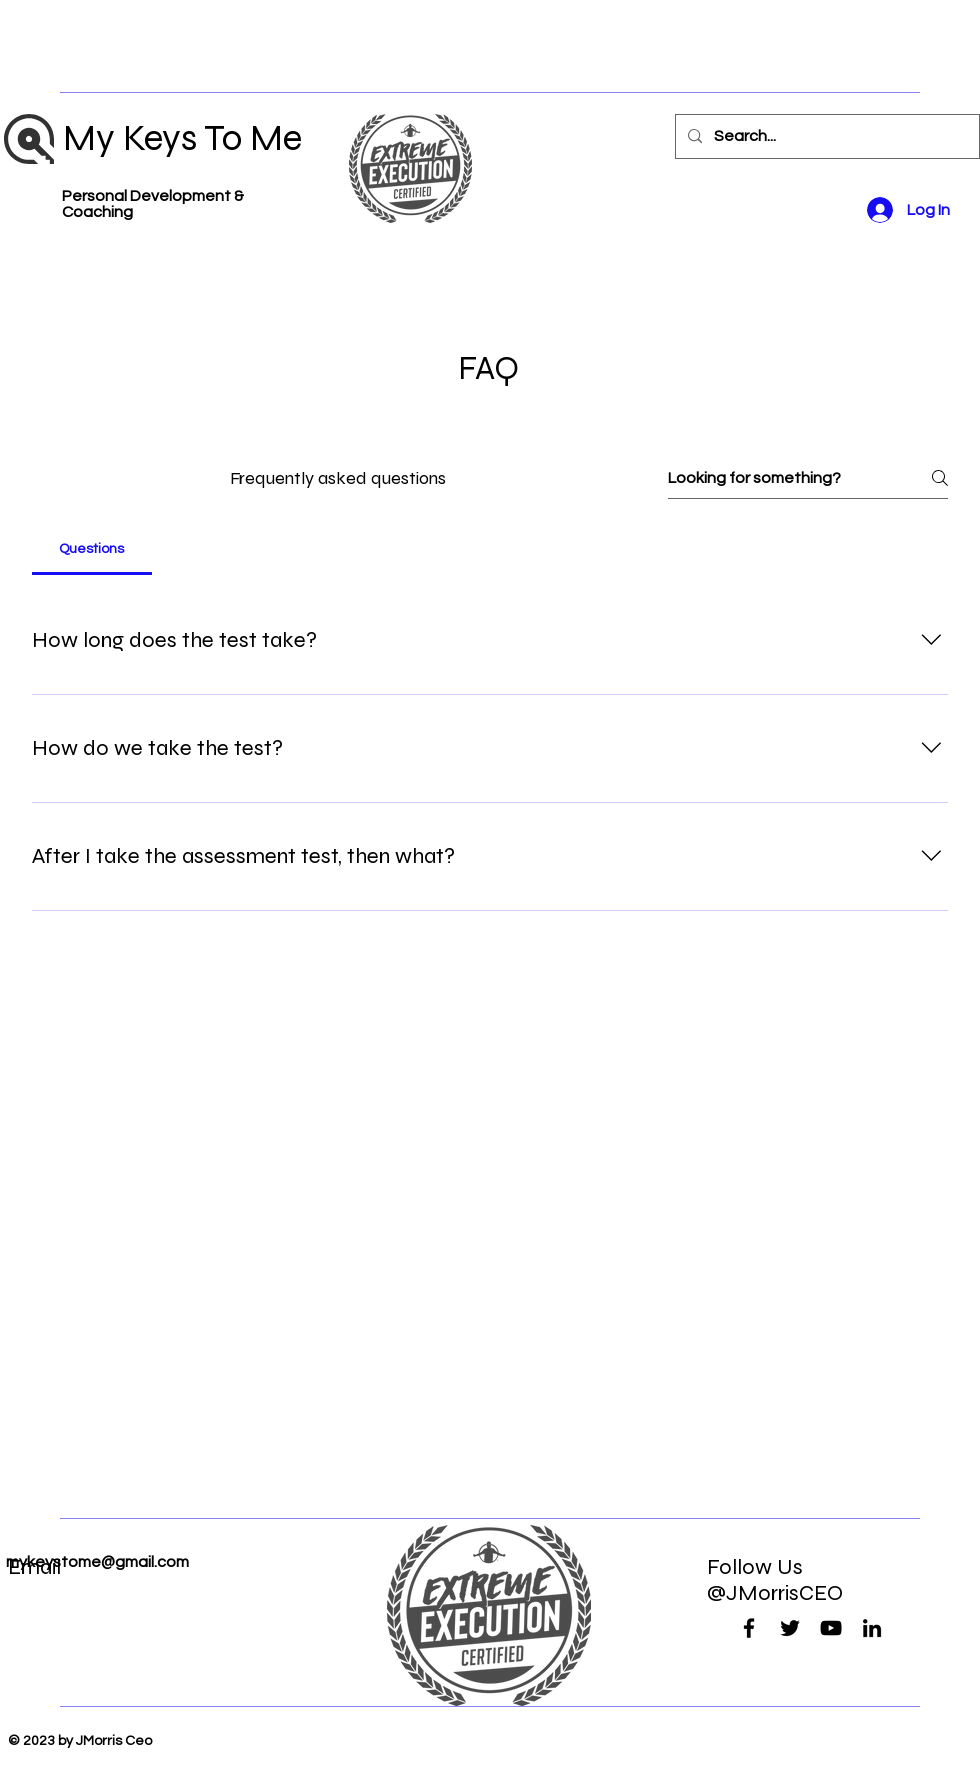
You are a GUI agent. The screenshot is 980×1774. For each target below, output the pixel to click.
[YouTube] (831, 1628)
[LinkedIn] (872, 1628)
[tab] (92, 549)
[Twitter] (790, 1628)
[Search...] (825, 136)
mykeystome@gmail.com (97, 1562)
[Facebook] (749, 1628)
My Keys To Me (182, 138)
